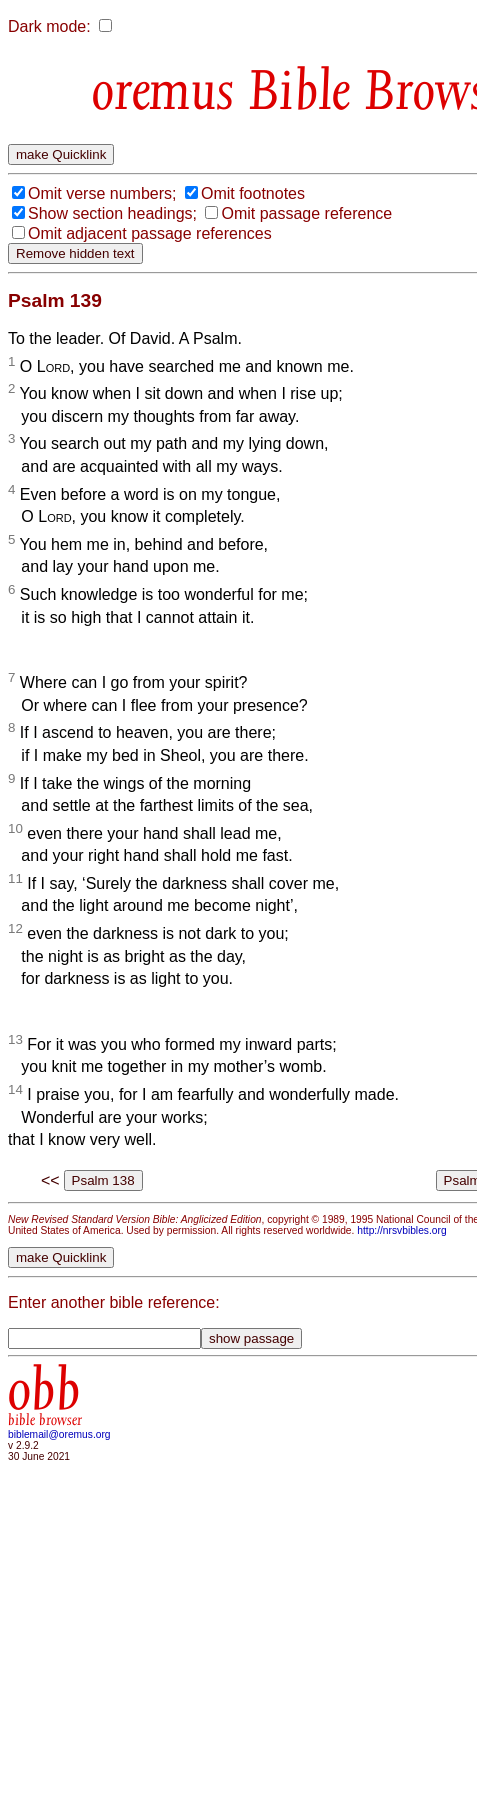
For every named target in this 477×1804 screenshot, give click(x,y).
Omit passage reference (306, 213)
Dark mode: (49, 26)
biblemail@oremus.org (59, 1434)
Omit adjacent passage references (150, 233)
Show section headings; (112, 213)
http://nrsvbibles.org (401, 1230)
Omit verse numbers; (102, 193)
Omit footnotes (253, 193)
